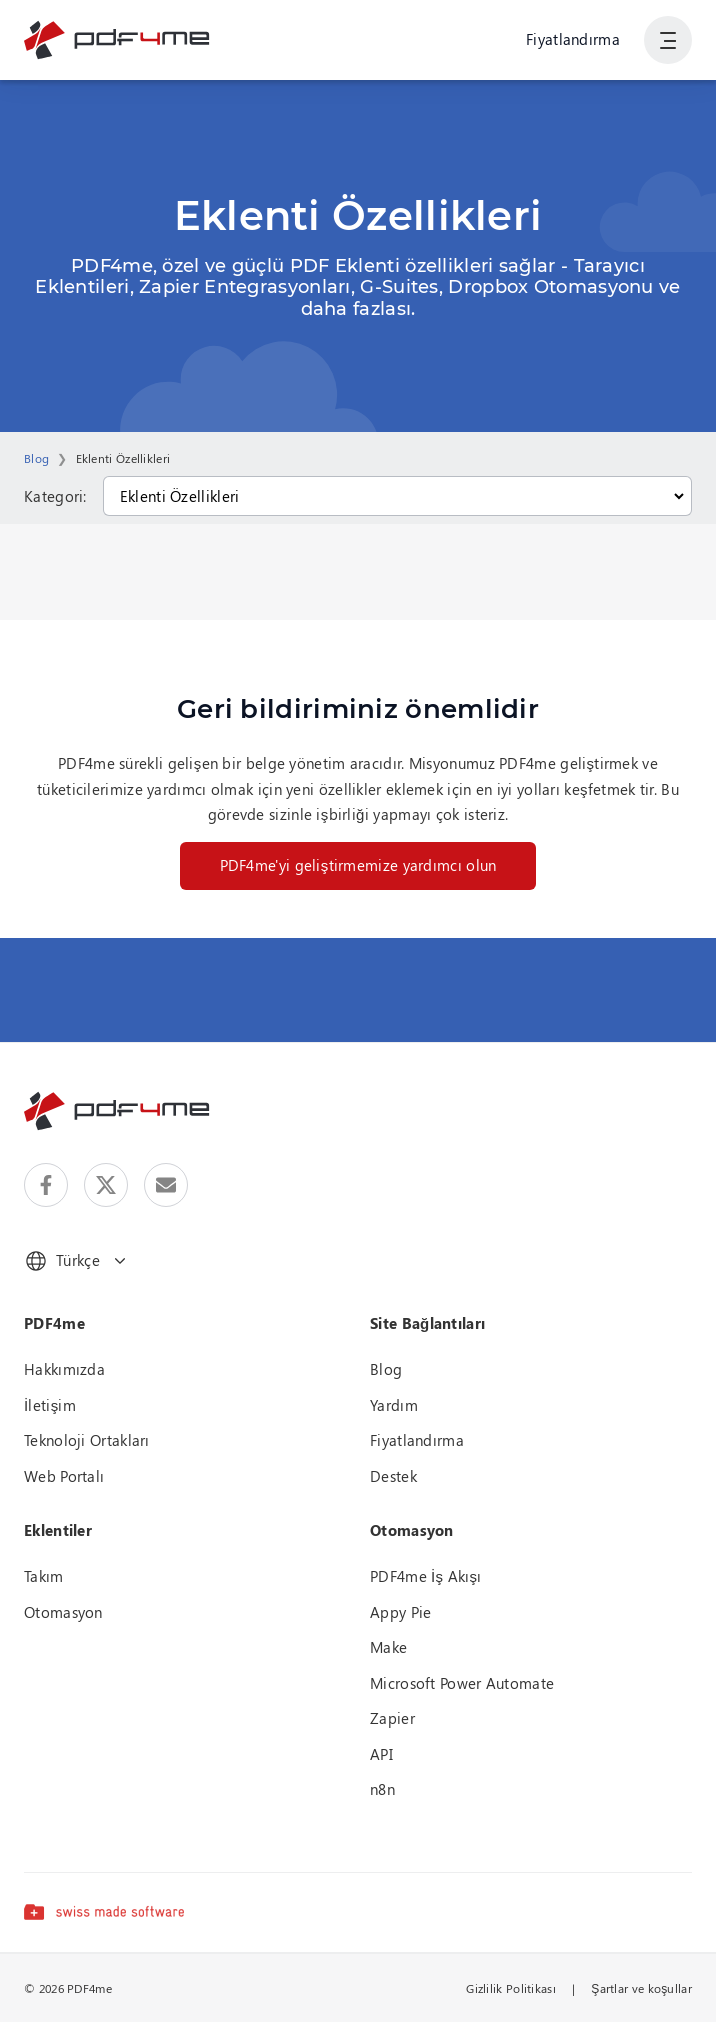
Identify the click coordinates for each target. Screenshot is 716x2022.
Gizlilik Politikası (511, 1988)
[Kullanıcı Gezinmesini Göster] (668, 40)
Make (388, 1647)
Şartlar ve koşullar (641, 1988)
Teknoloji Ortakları (87, 1440)
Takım (44, 1576)
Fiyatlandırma (573, 39)
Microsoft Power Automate (462, 1683)
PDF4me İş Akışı (426, 1576)
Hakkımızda (64, 1369)
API (381, 1754)
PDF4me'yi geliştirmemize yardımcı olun (358, 865)
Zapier (392, 1718)
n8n (382, 1789)
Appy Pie (400, 1612)
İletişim (50, 1405)
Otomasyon (63, 1612)
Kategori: (55, 496)
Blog (36, 458)
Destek (393, 1476)
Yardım (394, 1405)
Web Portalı (64, 1476)
